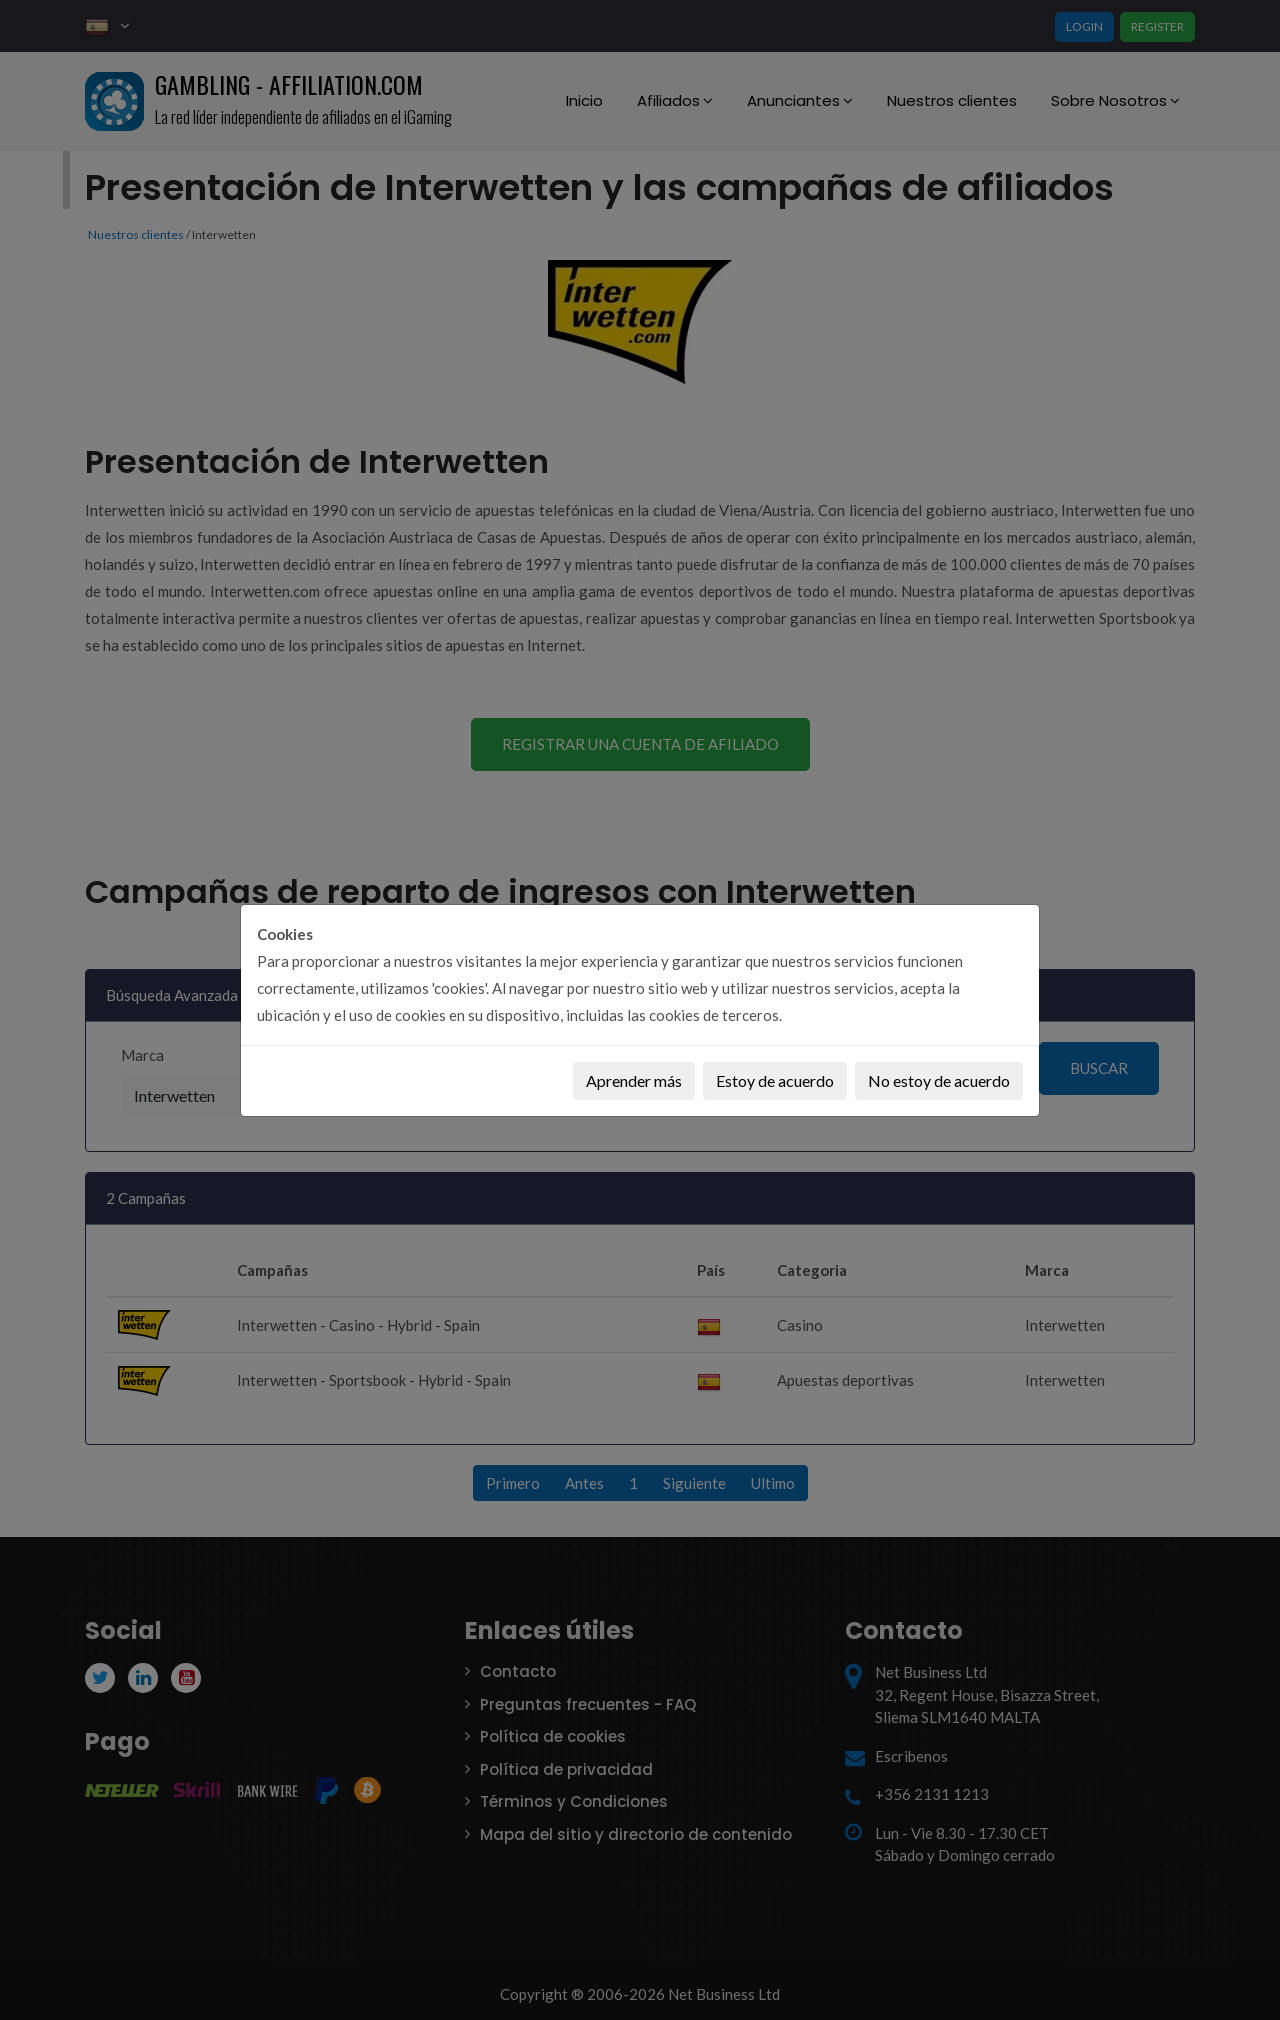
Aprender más (634, 1080)
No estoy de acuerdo (939, 1080)
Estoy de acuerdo (775, 1080)
